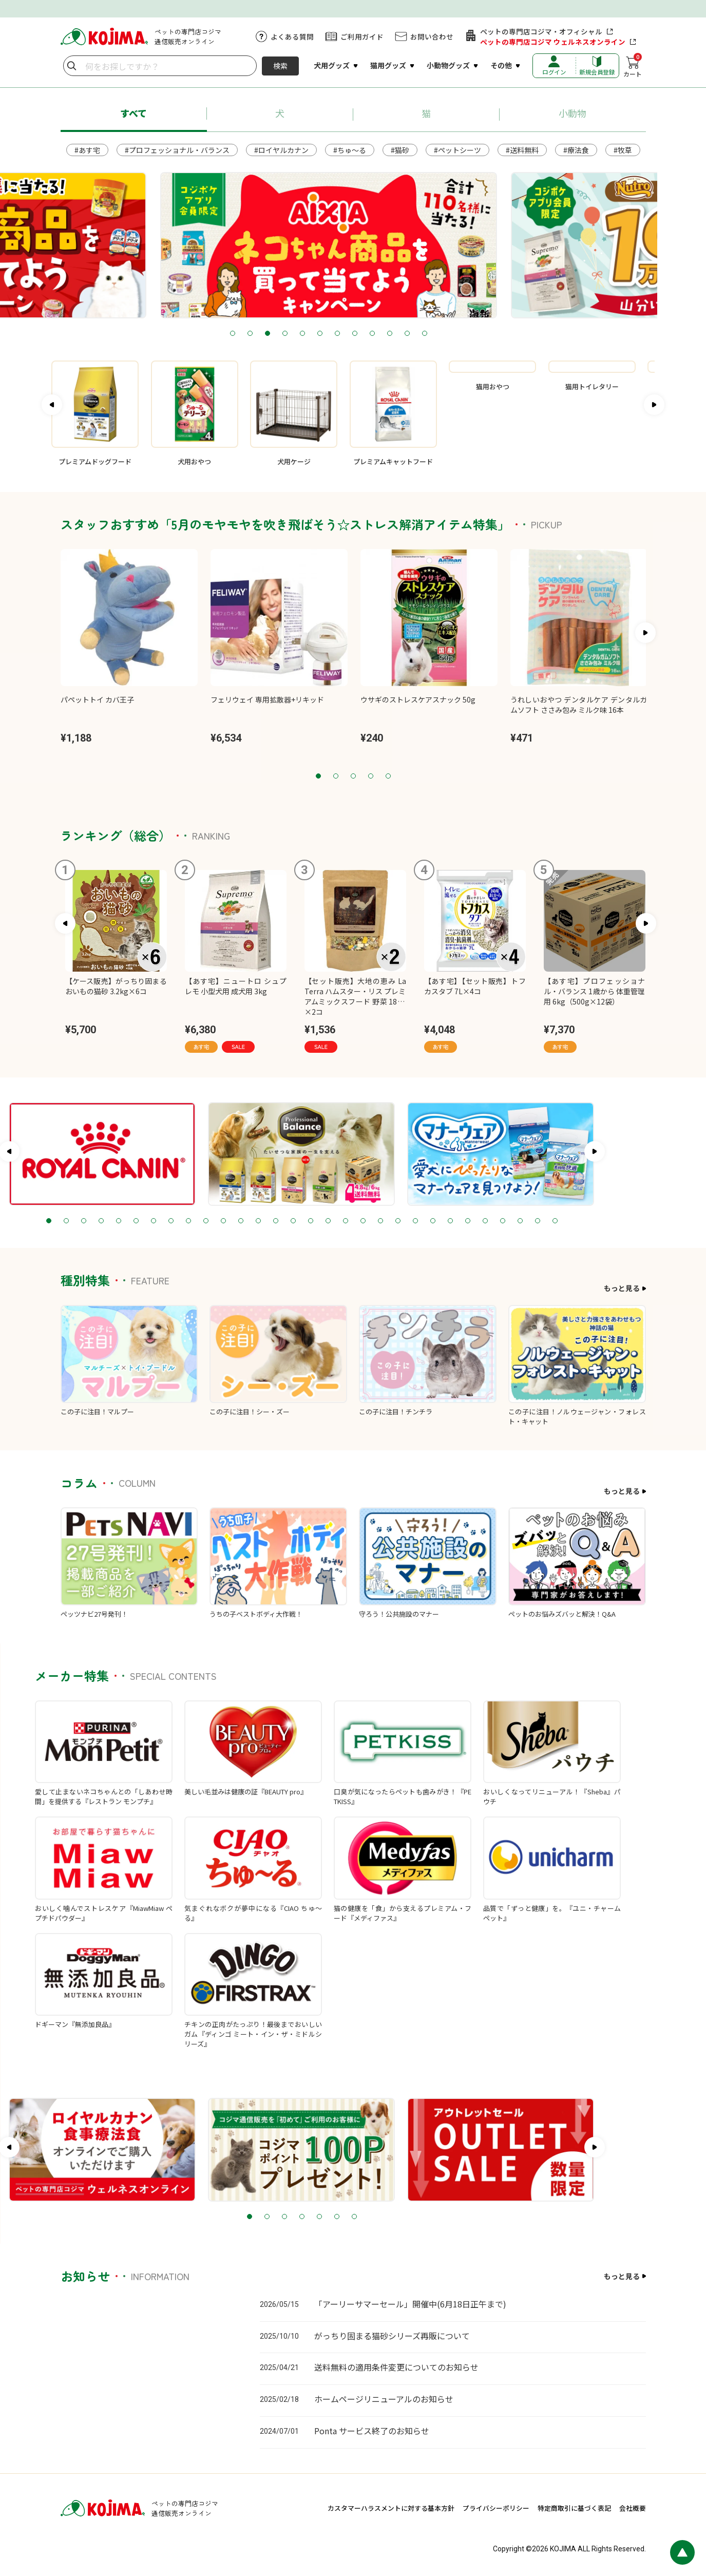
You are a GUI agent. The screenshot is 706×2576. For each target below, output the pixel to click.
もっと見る (622, 1288)
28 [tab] (571, 1221)
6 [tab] (344, 334)
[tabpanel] (353, 245)
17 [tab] (379, 1221)
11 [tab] (432, 334)
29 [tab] (589, 1221)
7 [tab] (362, 334)
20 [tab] (432, 1221)
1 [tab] (257, 334)
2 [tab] (275, 334)
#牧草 (623, 150)
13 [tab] (310, 1221)
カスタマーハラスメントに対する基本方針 (391, 2508)
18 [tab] (397, 1221)
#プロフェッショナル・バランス (177, 150)
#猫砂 (400, 150)
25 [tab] (519, 1221)
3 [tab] (292, 334)
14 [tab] (327, 1221)
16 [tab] (362, 1221)
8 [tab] (379, 334)
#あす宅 (87, 150)
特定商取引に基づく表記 (574, 2508)
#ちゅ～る (349, 150)
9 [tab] (397, 334)
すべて (133, 113)
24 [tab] (502, 1221)
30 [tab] (606, 1221)
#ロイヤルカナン (281, 150)
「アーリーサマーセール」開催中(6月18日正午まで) (410, 2304)
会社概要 (632, 2508)
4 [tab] (310, 334)
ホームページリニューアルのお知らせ (383, 2399)
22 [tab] (467, 1221)
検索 (280, 66)
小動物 (572, 113)
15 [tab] (344, 1221)
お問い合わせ (431, 36)
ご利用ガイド (362, 36)
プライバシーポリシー (496, 2508)
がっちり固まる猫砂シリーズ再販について (392, 2335)
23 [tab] (484, 1221)
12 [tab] (449, 334)
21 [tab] (449, 1221)
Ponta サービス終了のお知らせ (371, 2431)
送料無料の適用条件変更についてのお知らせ (396, 2367)
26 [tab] (537, 1221)
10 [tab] (414, 334)
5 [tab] (327, 334)
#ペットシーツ (457, 150)
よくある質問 (292, 36)
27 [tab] (554, 1221)
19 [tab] (414, 1221)
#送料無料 (522, 150)
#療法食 (576, 150)
